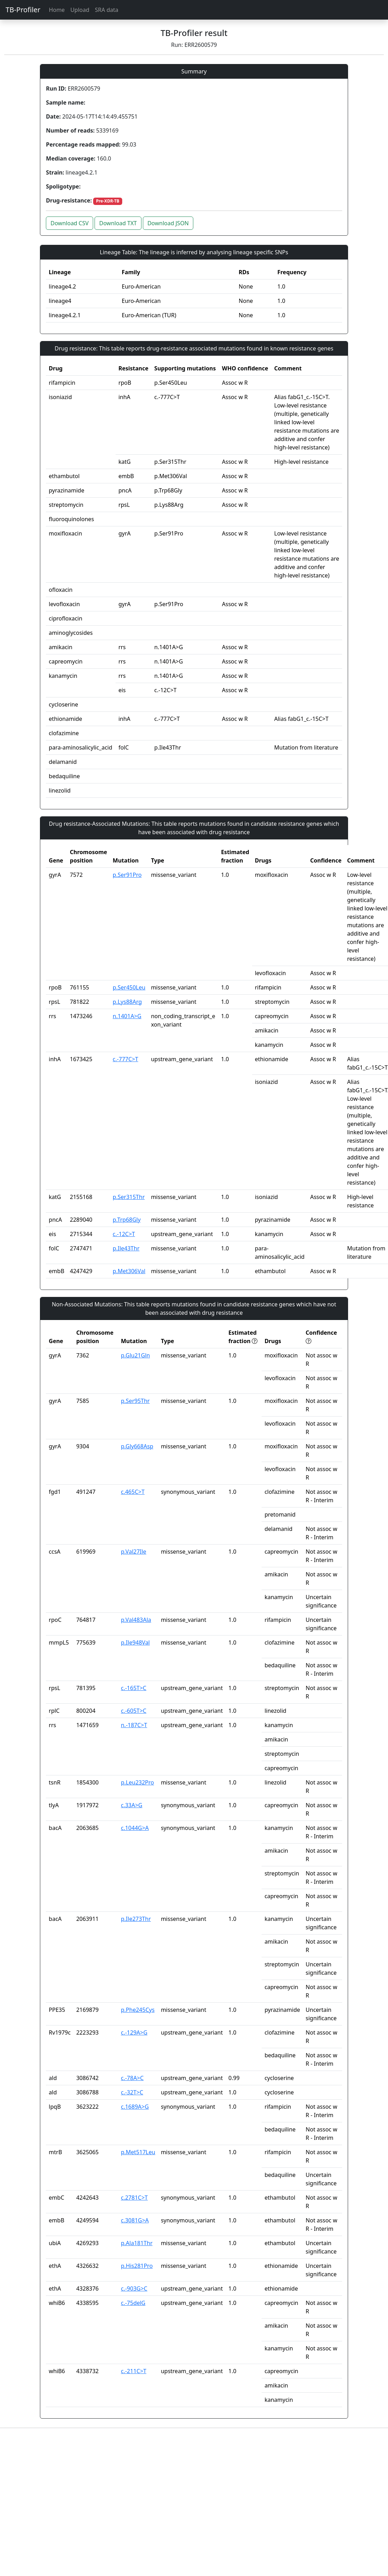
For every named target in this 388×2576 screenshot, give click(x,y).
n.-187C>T (134, 1725)
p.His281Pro (137, 2266)
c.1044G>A (135, 1828)
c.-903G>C (134, 2288)
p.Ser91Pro (127, 875)
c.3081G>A (135, 2220)
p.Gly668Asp (137, 1446)
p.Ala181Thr (136, 2243)
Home (57, 10)
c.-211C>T (133, 2371)
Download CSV (69, 223)
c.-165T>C (133, 1688)
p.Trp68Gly (127, 1219)
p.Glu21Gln (135, 1355)
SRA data (106, 10)
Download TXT (118, 223)
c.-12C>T (124, 1234)
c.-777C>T (125, 1059)
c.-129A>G (134, 2032)
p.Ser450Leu (129, 987)
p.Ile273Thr (136, 1919)
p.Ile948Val (135, 1642)
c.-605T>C (133, 1711)
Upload (79, 10)
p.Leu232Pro (137, 1782)
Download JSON (168, 223)
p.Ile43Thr (126, 1248)
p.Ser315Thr (129, 1197)
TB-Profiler (23, 9)
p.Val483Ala (136, 1620)
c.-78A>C (132, 2078)
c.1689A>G (135, 2106)
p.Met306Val (129, 1271)
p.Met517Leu (138, 2152)
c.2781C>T (134, 2197)
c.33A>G (131, 1805)
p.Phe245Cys (137, 2010)
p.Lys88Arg (127, 1002)
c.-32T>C (132, 2092)
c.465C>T (133, 1492)
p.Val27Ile (133, 1551)
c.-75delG (133, 2303)
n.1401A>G (127, 1016)
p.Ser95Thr (135, 1401)
